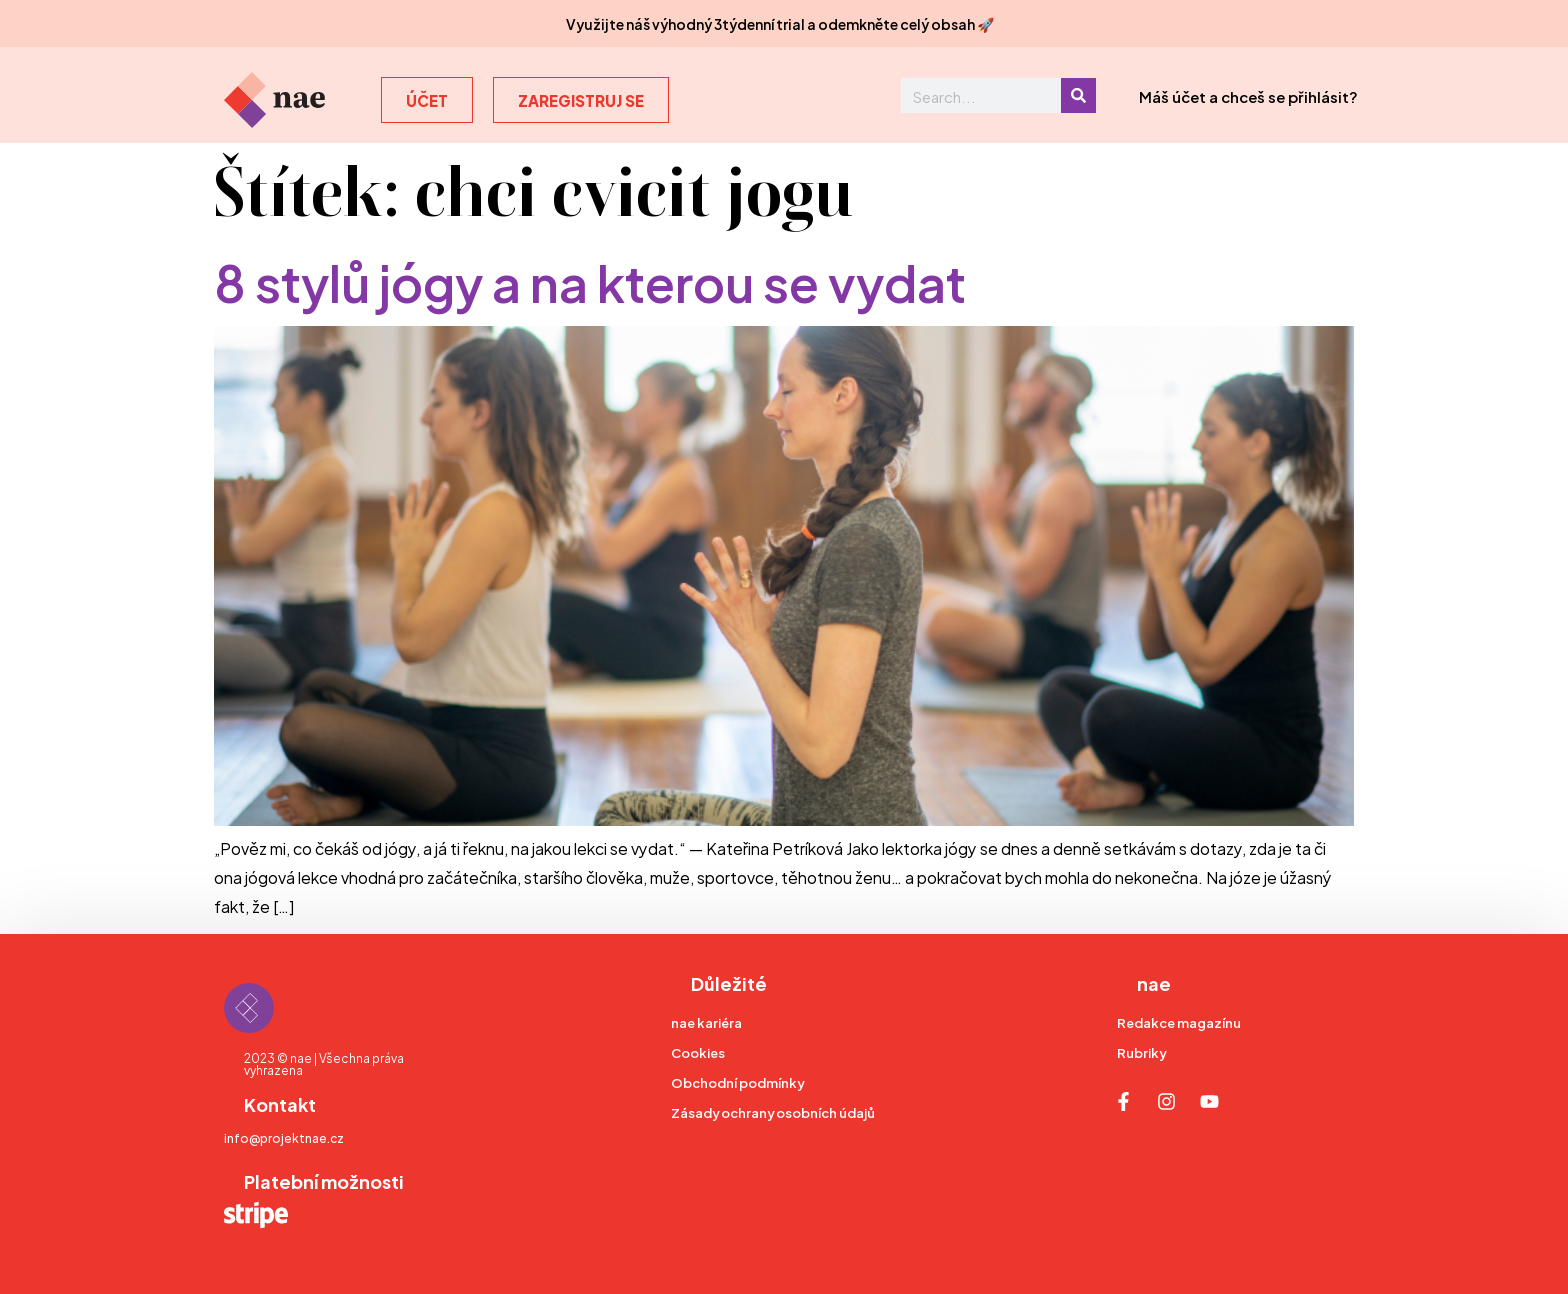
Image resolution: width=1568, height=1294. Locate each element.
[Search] (1078, 95)
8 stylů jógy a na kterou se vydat (590, 279)
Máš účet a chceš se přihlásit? (1248, 95)
